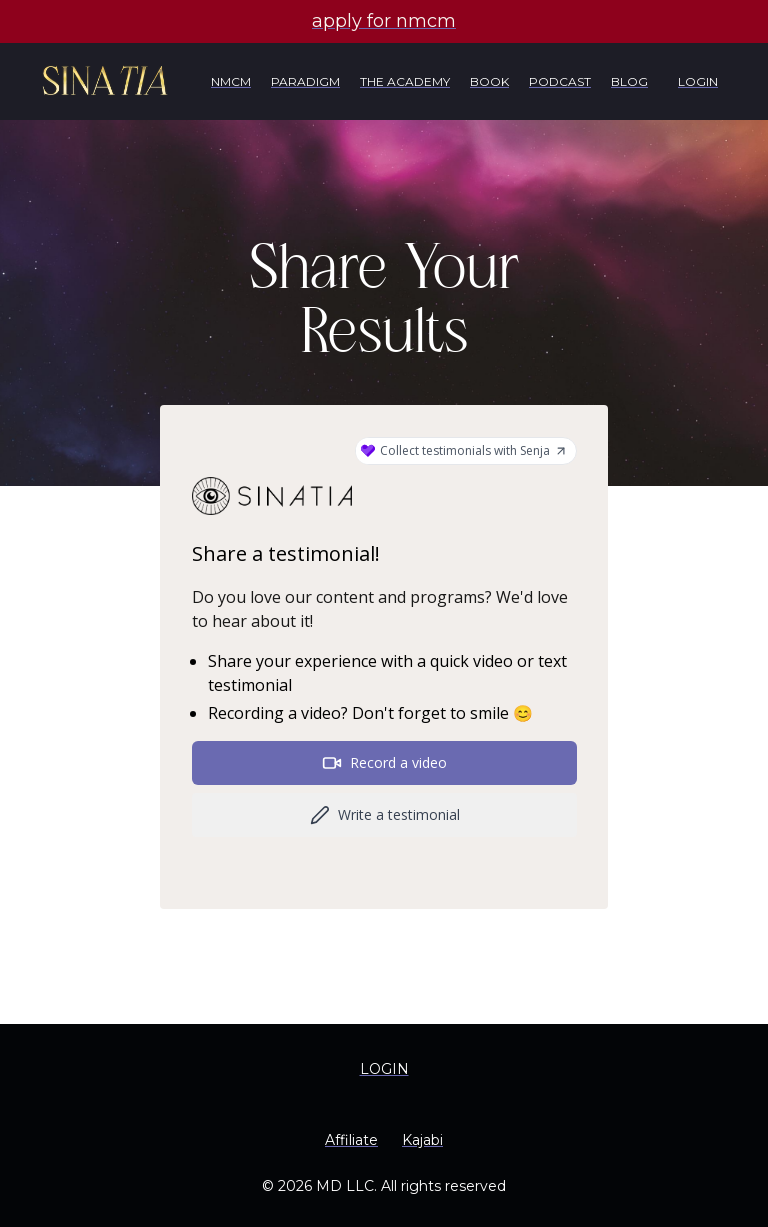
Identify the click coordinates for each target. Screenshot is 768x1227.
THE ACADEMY (405, 81)
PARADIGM (305, 81)
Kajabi (422, 1140)
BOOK (489, 81)
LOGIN (698, 81)
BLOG (629, 81)
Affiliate (351, 1140)
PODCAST (560, 81)
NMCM (231, 81)
